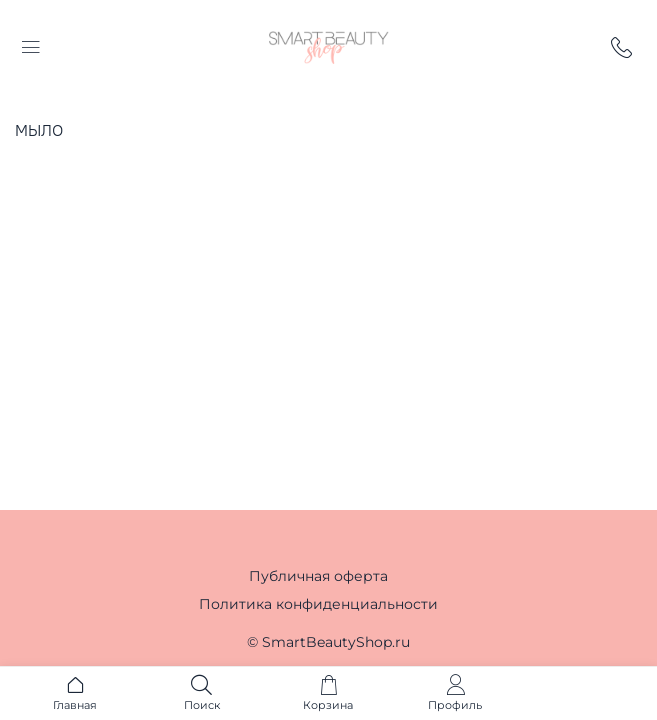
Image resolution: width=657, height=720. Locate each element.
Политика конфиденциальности (318, 604)
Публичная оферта (318, 576)
